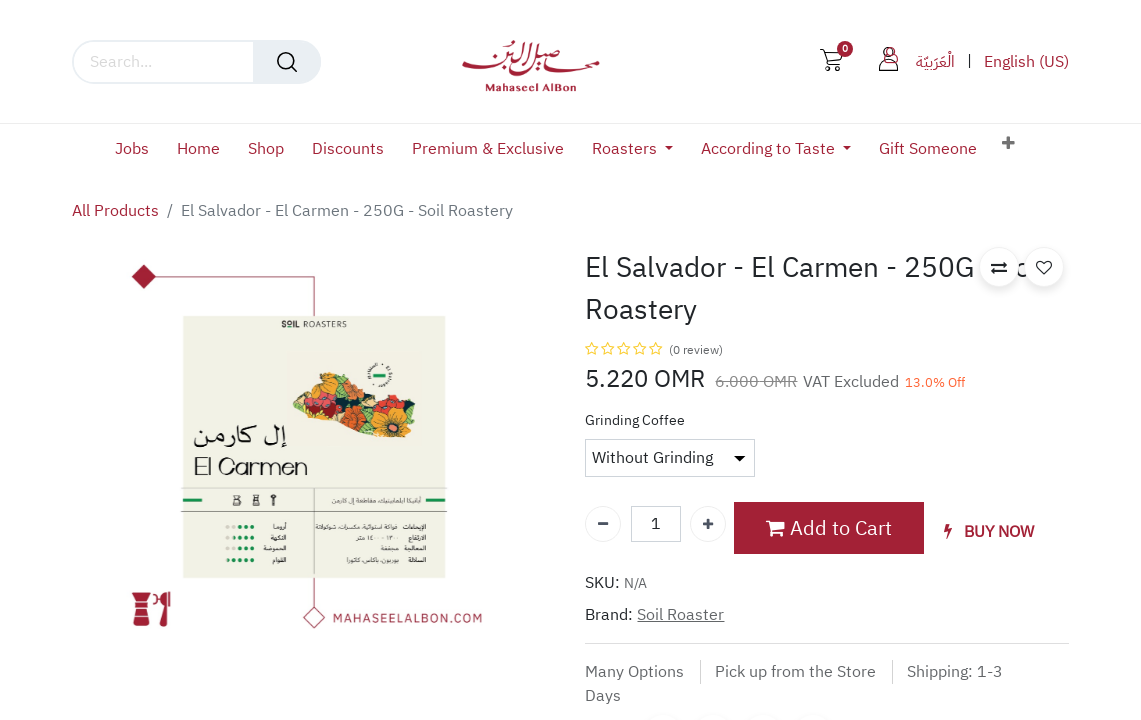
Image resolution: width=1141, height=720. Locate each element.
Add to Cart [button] (829, 528)
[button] (1008, 144)
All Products (115, 211)
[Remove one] (603, 524)
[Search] (287, 62)
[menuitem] (139, 149)
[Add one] (708, 524)
